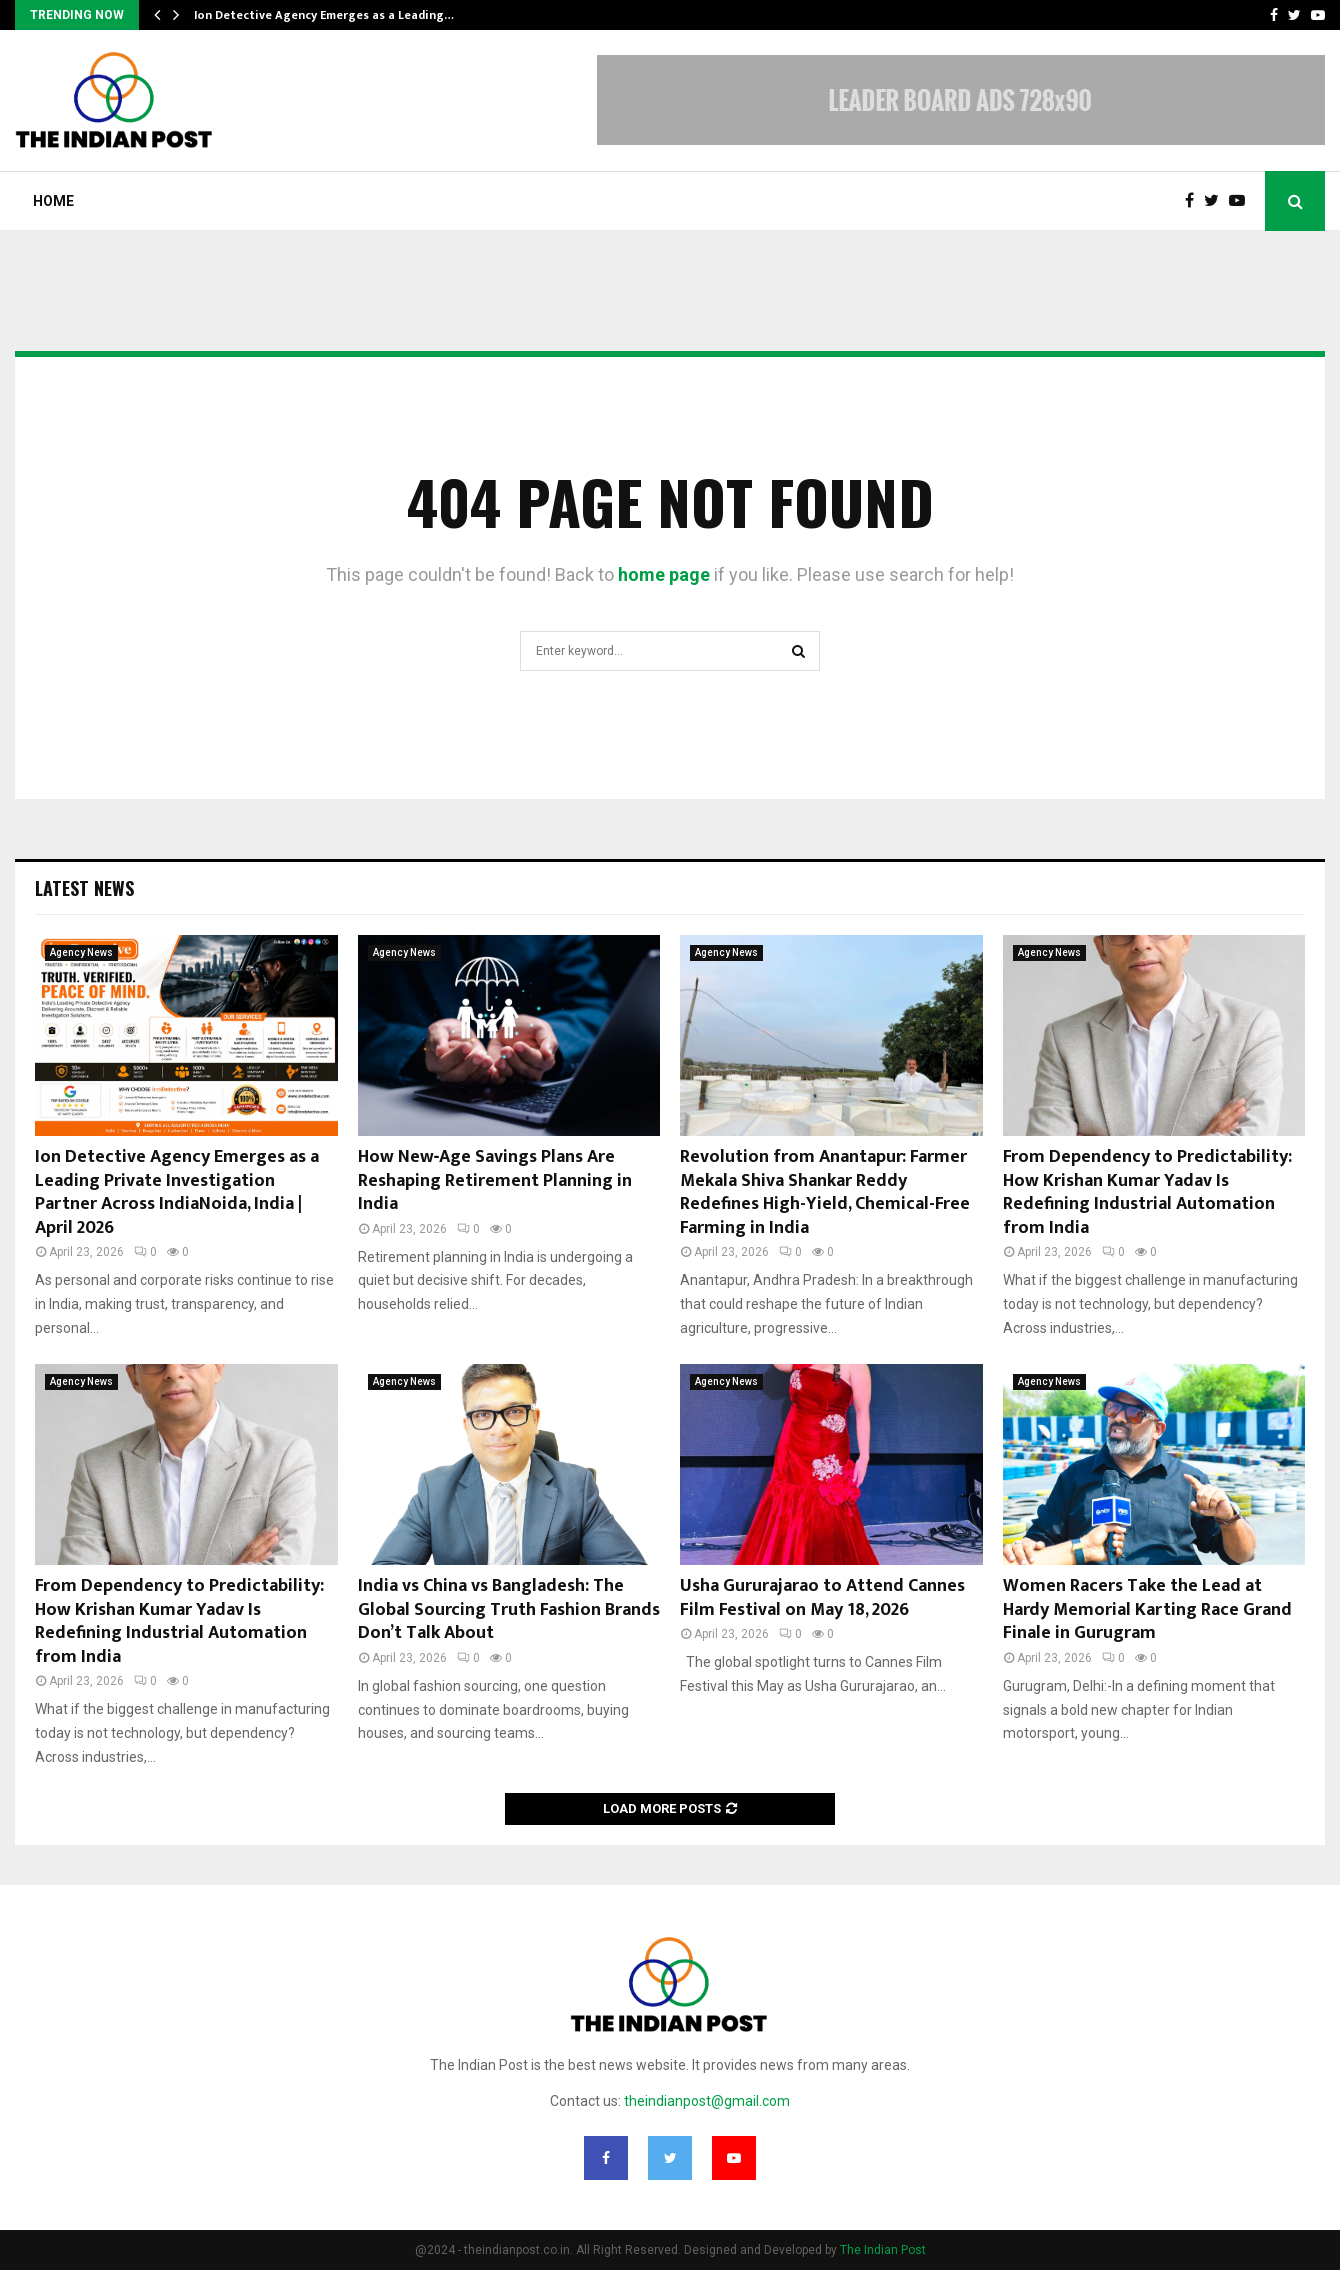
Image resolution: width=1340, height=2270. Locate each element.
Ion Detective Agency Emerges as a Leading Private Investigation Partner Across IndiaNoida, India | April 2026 (177, 1192)
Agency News (81, 952)
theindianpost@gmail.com (707, 2101)
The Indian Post (883, 2250)
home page (664, 574)
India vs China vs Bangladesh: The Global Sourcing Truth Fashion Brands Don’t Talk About (509, 1609)
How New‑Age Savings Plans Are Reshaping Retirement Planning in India (495, 1180)
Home (53, 201)
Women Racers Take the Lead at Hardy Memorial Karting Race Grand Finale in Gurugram (1147, 1609)
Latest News (84, 888)
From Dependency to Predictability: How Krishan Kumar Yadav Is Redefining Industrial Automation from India (1147, 1192)
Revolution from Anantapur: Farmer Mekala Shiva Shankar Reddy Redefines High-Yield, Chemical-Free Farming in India (825, 1192)
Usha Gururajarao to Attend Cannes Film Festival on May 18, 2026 (822, 1597)
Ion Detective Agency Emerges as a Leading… (324, 15)
